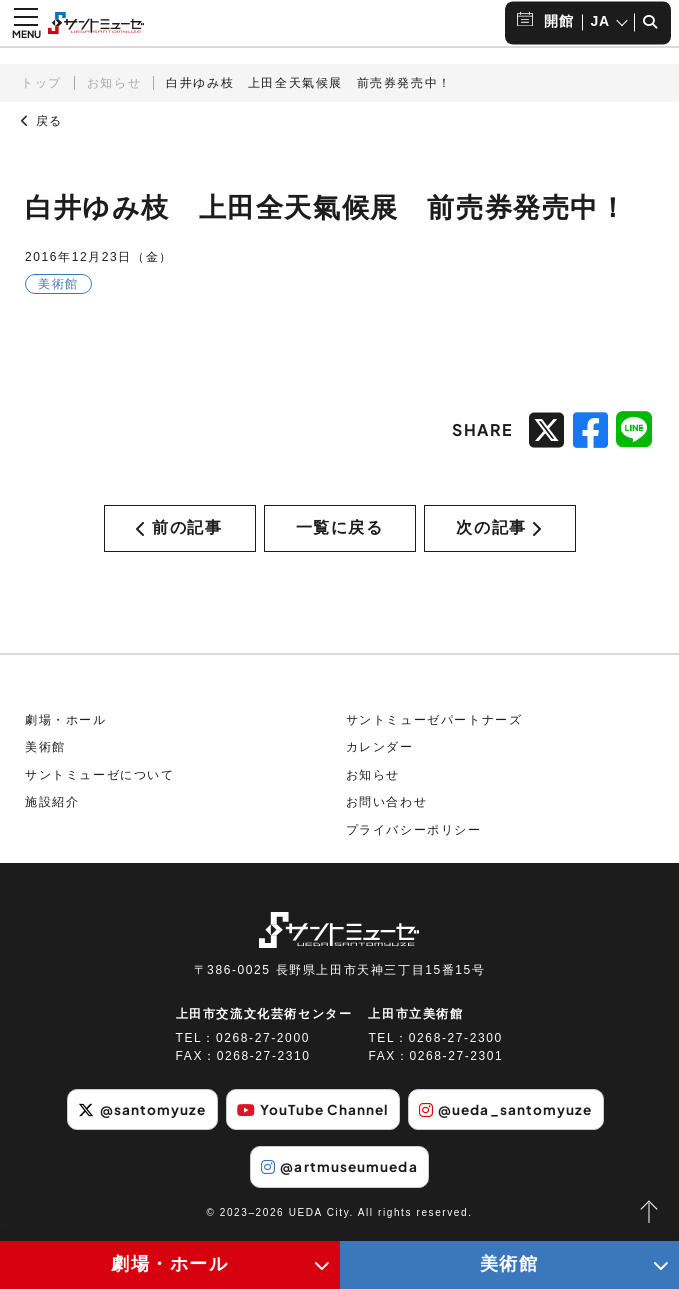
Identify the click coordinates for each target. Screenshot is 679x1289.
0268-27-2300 (456, 1043)
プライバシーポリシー (414, 834)
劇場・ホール (66, 724)
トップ (41, 83)
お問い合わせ (387, 807)
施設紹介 (52, 807)
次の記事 (499, 529)
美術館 (45, 752)
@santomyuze (136, 1114)
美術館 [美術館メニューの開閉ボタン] (509, 1264)
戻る (42, 121)
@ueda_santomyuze (511, 1114)
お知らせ (114, 83)
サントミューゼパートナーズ (434, 724)
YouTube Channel (312, 1114)
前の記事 (179, 529)
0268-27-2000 (263, 1043)
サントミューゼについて (100, 779)
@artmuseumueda (339, 1171)
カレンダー (380, 752)
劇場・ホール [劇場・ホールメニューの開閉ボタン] (170, 1264)
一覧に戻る (340, 529)
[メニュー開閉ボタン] (26, 23)
